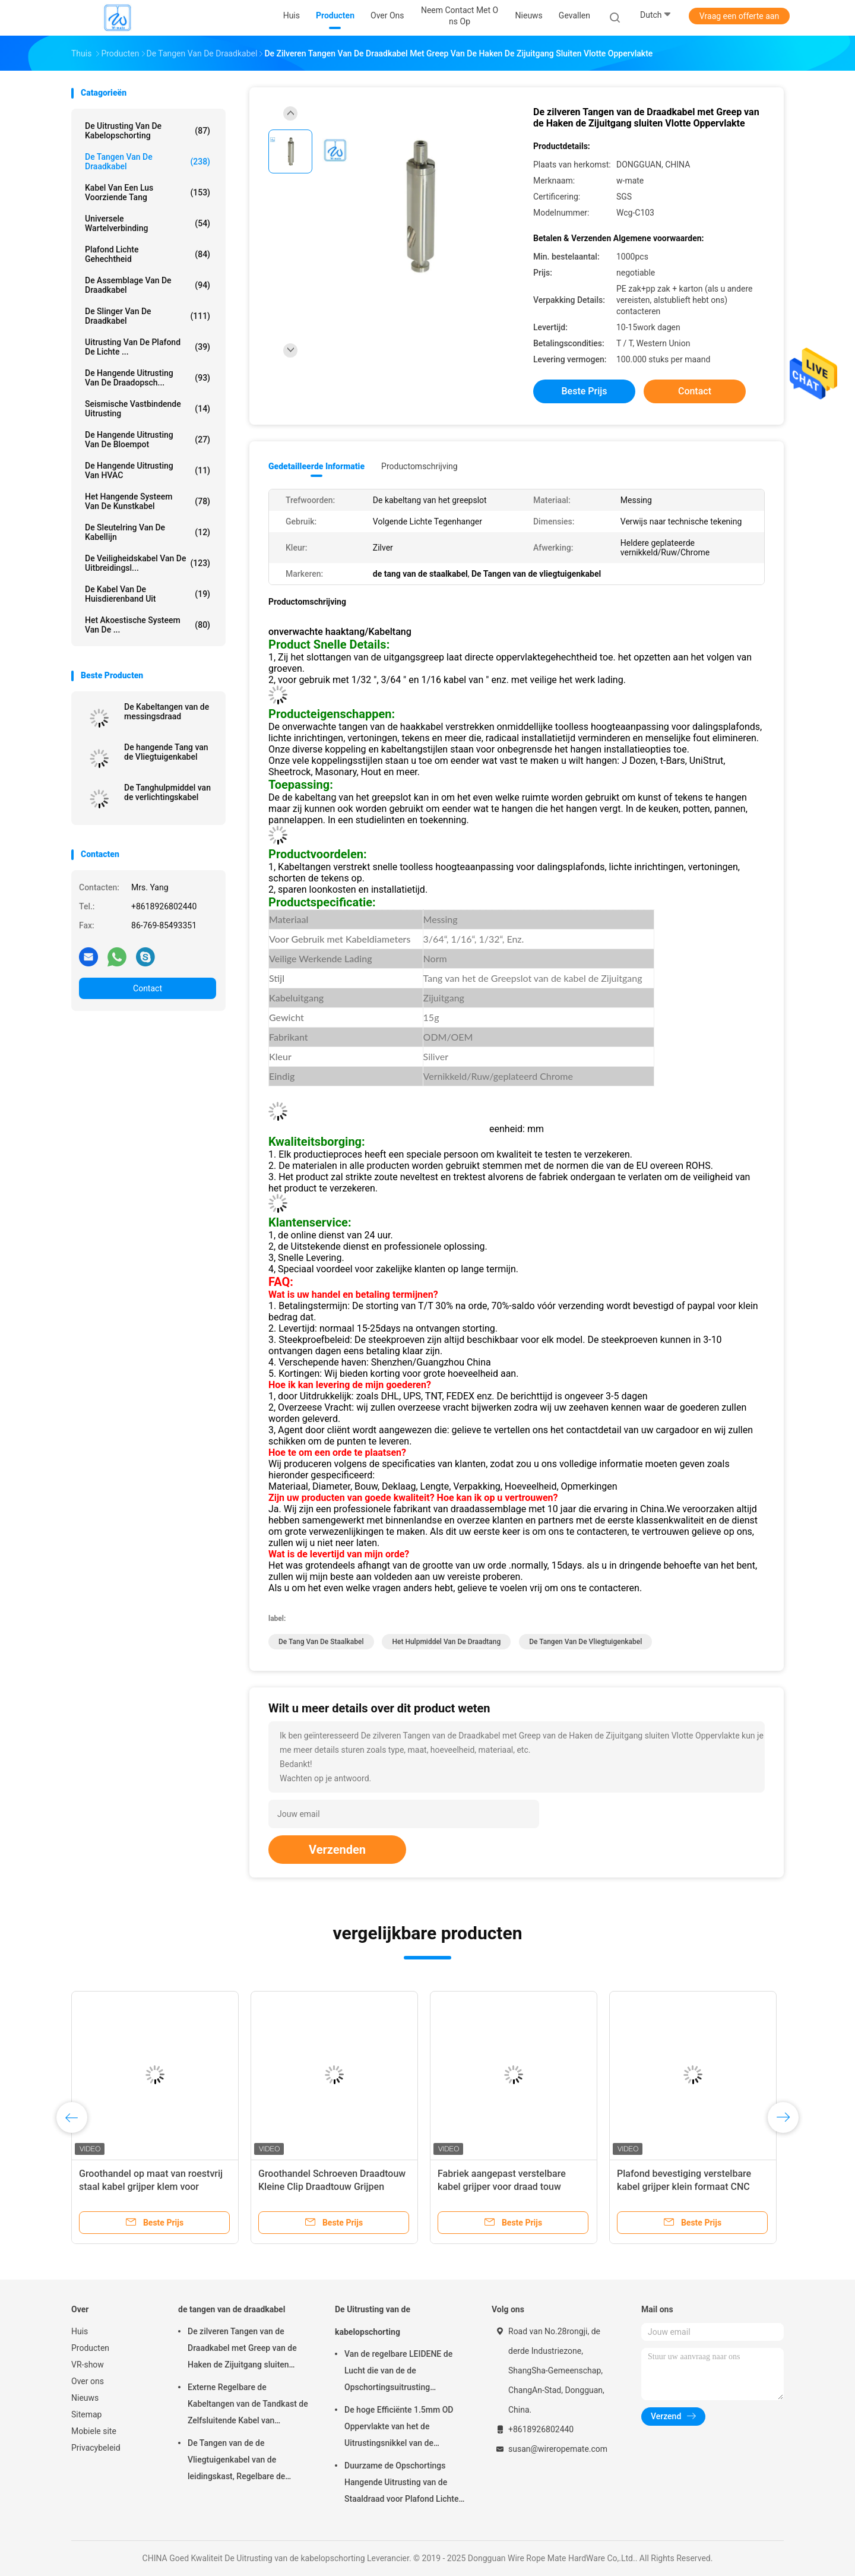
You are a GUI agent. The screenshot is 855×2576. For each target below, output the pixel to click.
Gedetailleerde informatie (316, 466)
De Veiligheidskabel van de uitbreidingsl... (147, 563)
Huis (79, 2331)
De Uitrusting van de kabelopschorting (147, 130)
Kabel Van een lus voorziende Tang (147, 192)
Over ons (87, 2381)
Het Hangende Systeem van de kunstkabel (147, 501)
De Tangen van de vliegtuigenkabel (585, 1642)
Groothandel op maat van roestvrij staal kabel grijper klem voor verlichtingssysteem (151, 2186)
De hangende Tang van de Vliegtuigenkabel (166, 751)
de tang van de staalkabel (321, 1642)
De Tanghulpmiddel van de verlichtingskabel (167, 792)
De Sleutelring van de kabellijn (147, 532)
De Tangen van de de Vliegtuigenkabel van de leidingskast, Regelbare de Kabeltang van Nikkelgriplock (242, 2461)
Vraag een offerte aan (739, 16)
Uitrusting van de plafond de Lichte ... (147, 346)
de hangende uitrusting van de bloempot (147, 439)
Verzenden (337, 1849)
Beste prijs (584, 391)
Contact (147, 988)
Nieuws (85, 2398)
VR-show (87, 2364)
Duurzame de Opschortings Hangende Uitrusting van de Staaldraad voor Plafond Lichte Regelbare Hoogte (401, 2484)
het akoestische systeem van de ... (147, 624)
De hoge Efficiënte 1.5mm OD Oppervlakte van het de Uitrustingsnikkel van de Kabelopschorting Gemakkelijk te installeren (405, 2428)
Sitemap (86, 2414)
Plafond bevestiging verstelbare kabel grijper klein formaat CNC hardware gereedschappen (684, 2186)
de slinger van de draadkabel (147, 315)
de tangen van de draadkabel (147, 161)
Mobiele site (93, 2431)
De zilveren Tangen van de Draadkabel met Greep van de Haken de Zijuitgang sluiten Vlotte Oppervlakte (242, 2350)
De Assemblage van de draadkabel (147, 285)
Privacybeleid (96, 2447)
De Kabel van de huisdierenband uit (147, 593)
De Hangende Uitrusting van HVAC (147, 470)
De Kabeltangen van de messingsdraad (166, 711)
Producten (90, 2348)
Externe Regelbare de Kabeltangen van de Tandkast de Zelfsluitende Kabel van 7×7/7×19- (248, 2405)
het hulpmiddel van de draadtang (446, 1642)
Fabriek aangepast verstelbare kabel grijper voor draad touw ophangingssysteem (502, 2186)
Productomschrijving (419, 466)
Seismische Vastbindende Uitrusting (147, 408)
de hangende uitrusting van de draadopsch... (147, 377)
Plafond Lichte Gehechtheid (147, 254)
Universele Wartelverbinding (147, 223)
